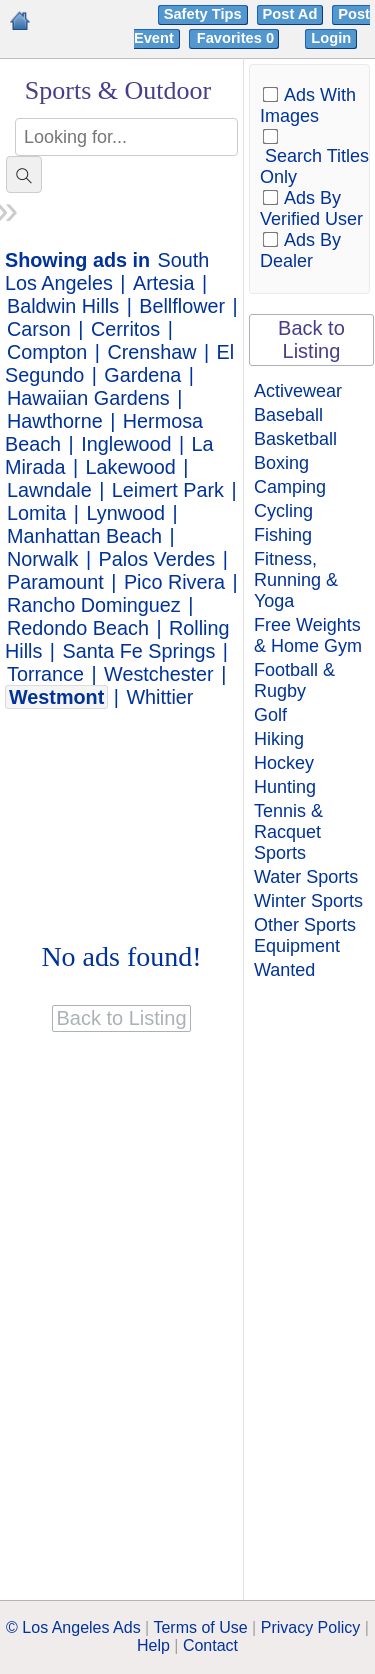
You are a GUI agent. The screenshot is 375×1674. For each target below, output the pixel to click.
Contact (210, 1645)
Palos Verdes (157, 559)
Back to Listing (311, 339)
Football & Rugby (294, 680)
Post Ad (290, 14)
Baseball (288, 415)
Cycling (283, 511)
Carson (39, 329)
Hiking (279, 739)
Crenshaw (151, 352)
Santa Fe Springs (139, 651)
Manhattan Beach (84, 536)
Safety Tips (203, 14)
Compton (47, 352)
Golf (270, 715)
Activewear (298, 391)
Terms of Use (200, 1627)
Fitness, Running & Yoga (296, 580)
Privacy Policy (311, 1627)
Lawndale (49, 490)
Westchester (159, 674)
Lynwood (126, 513)
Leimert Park (168, 490)
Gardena (142, 375)
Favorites (237, 38)
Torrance (45, 674)
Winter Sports (308, 901)
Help (153, 1645)
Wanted (284, 970)
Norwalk (42, 559)
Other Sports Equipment (305, 935)
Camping (290, 487)
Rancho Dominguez (94, 605)
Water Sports (306, 877)
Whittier (159, 697)
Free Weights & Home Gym (308, 635)
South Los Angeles (107, 271)
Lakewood (131, 467)
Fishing (283, 535)
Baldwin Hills (63, 306)
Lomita (36, 513)
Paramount (55, 582)
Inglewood (126, 444)
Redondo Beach (78, 628)
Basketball (295, 439)
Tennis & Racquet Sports (288, 832)
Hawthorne (55, 421)
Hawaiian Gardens (88, 398)
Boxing (281, 463)
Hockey (284, 763)
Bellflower (182, 306)
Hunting (285, 787)
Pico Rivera (174, 582)
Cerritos (125, 329)
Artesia (164, 283)
